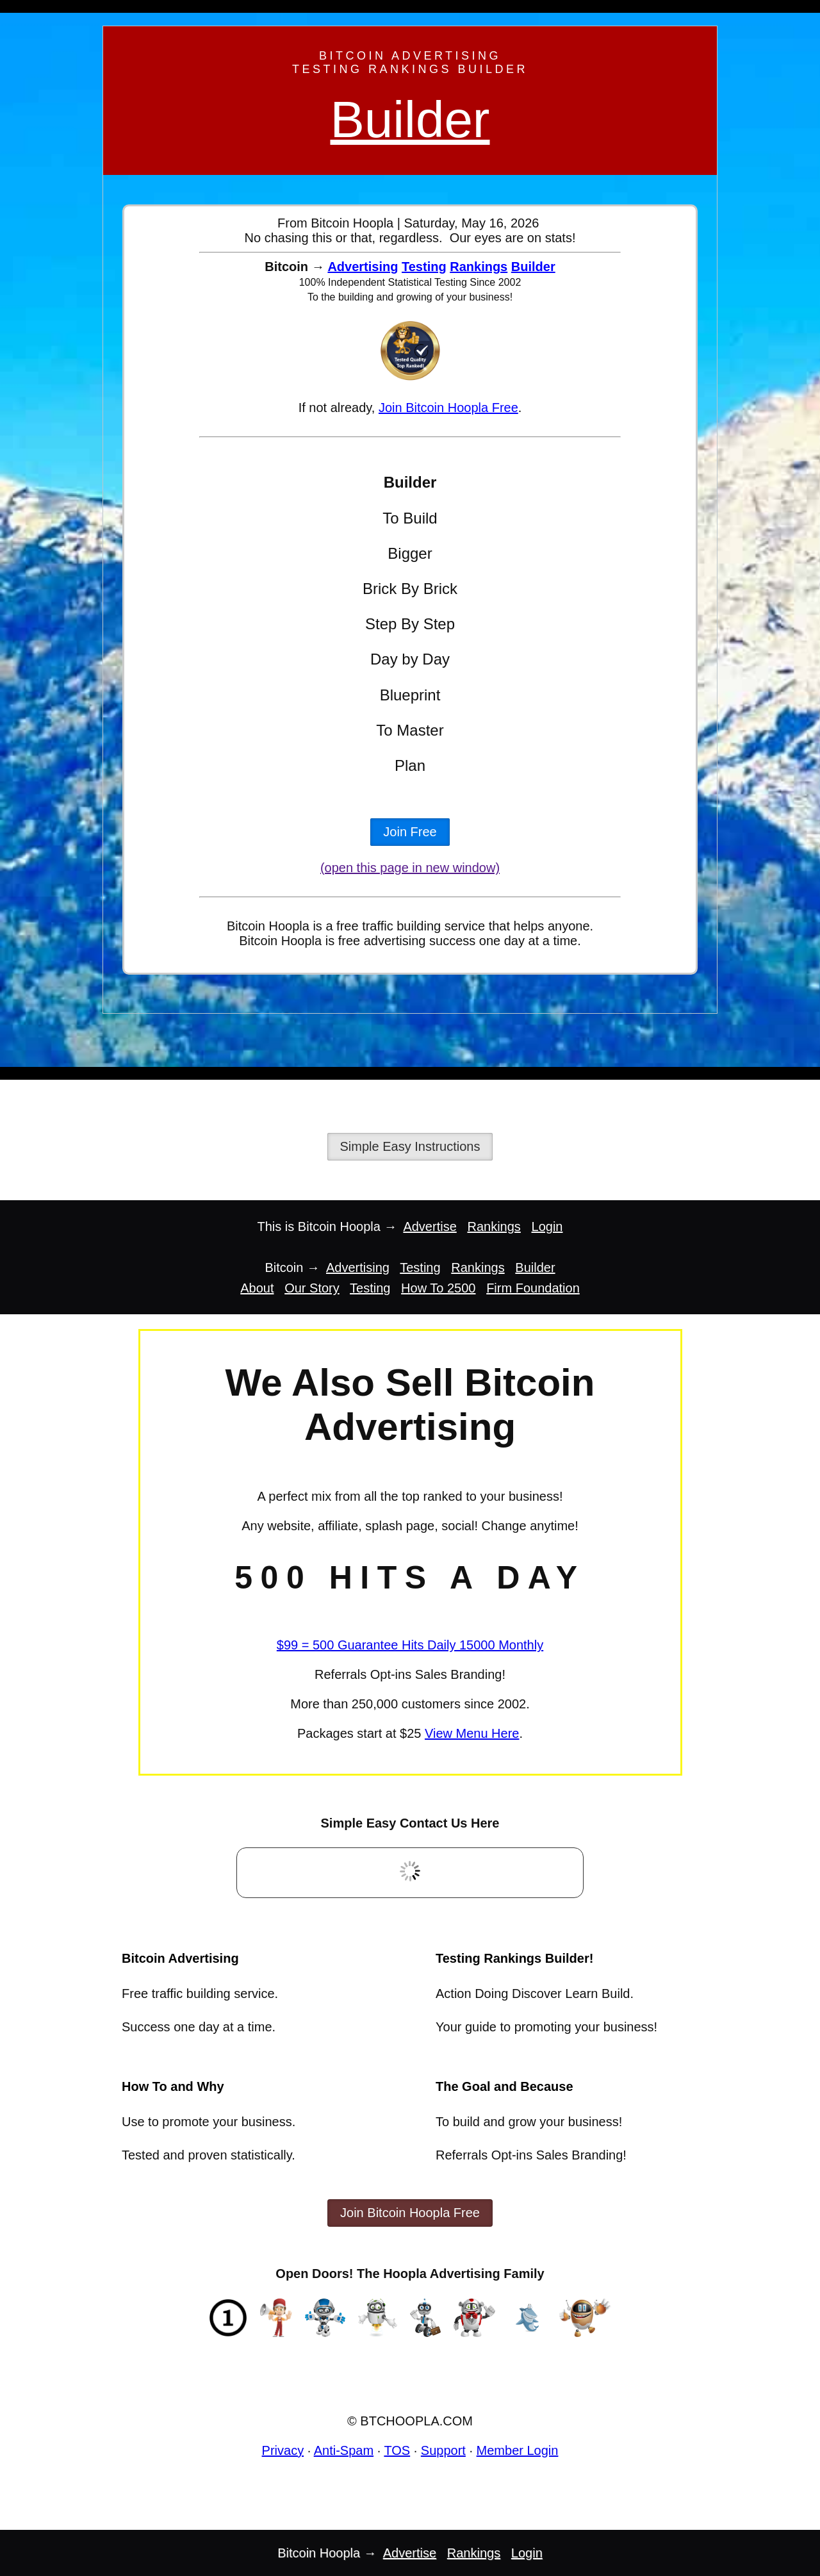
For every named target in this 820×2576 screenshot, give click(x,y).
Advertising (362, 267)
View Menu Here (472, 1733)
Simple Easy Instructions (410, 1146)
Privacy (283, 2450)
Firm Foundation (533, 1288)
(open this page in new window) (410, 868)
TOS (397, 2450)
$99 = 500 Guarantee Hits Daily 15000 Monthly (410, 1645)
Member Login (518, 2450)
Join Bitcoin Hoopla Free (448, 407)
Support (443, 2450)
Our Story (312, 1288)
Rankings (478, 267)
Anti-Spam (343, 2450)
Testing (424, 267)
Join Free (409, 832)
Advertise (429, 1226)
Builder (409, 119)
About (257, 1288)
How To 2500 (438, 1288)
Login (547, 1226)
